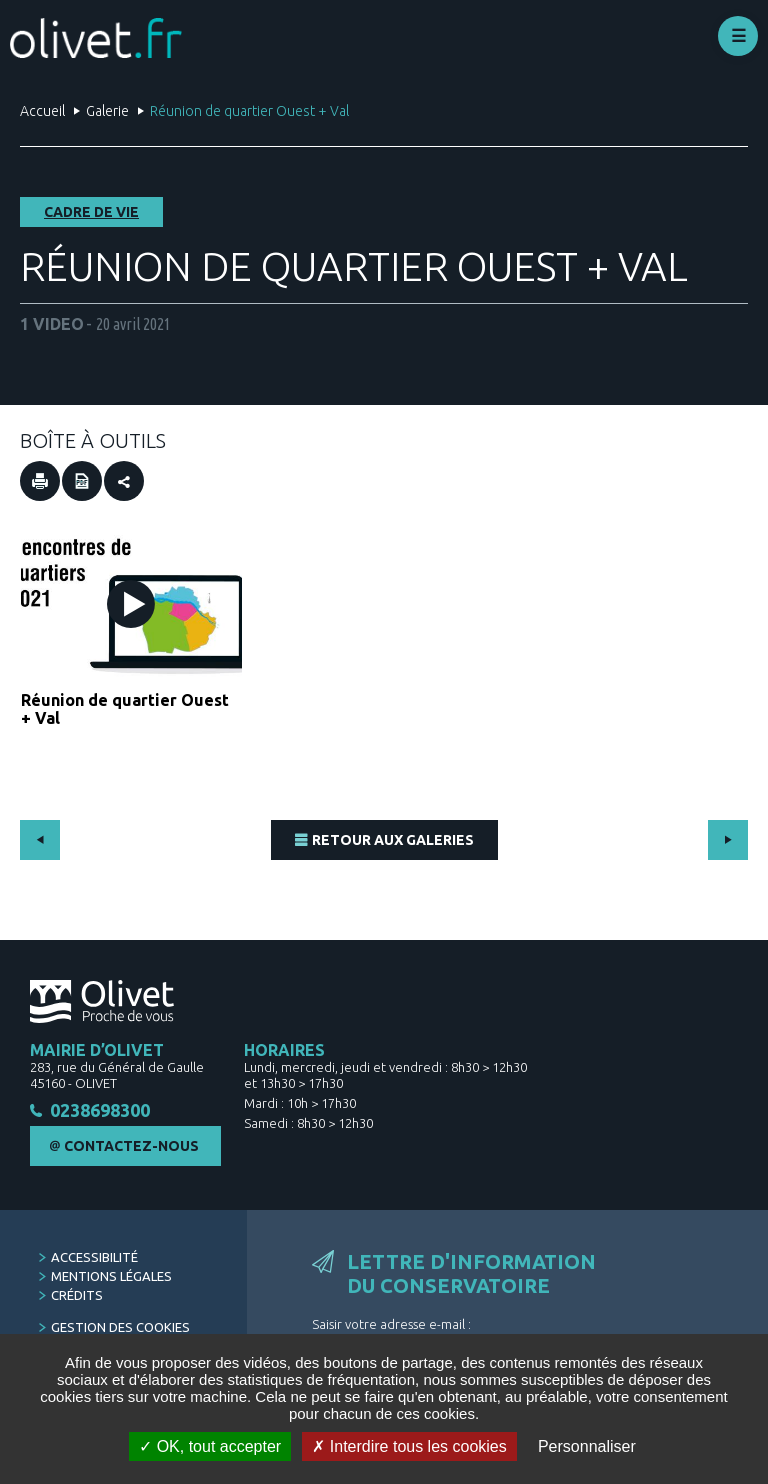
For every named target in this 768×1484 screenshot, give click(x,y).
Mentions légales (111, 1283)
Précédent (40, 840)
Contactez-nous (131, 1153)
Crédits (77, 1302)
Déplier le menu (738, 36)
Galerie (107, 111)
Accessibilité (94, 1264)
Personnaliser (587, 1446)
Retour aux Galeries (393, 840)
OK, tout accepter (210, 1446)
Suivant (728, 840)
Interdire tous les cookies (409, 1446)
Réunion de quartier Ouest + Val (125, 709)
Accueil (42, 111)
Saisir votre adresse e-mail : (391, 1331)
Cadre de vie (91, 212)
